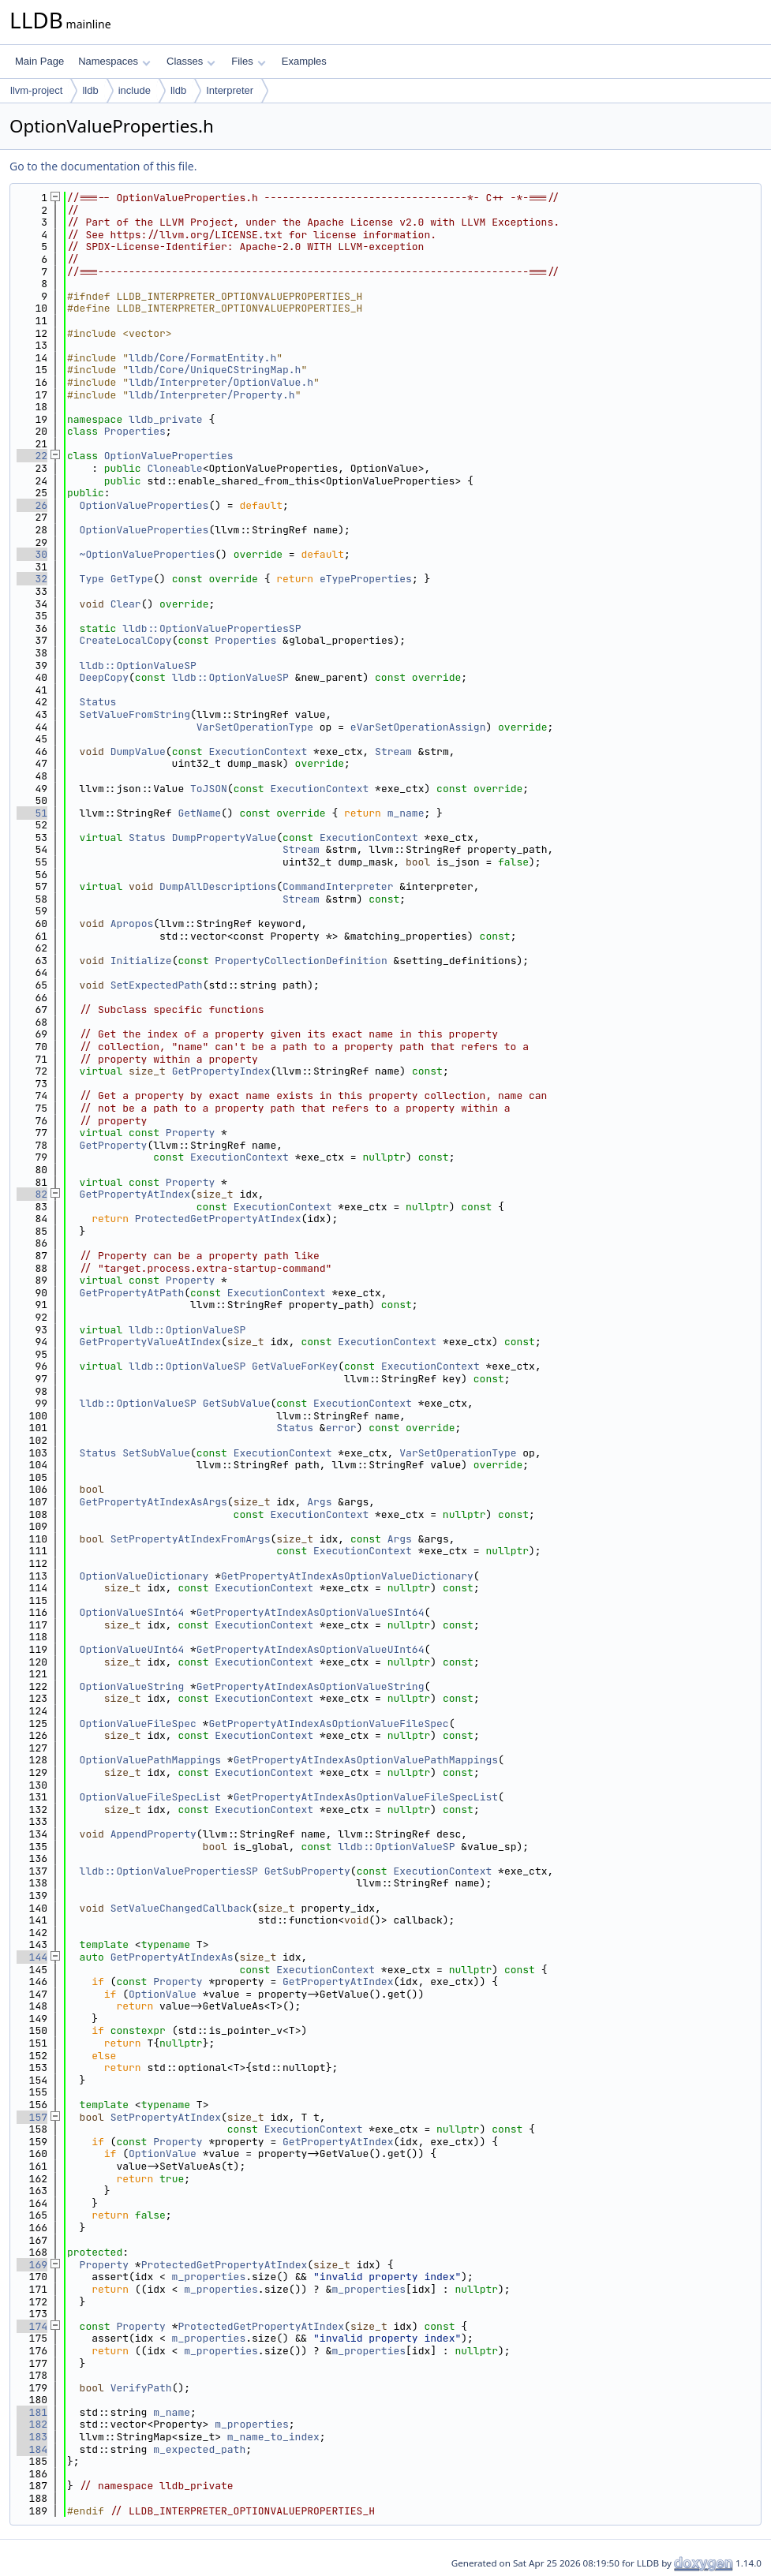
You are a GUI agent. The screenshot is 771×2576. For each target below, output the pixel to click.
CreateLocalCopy (126, 640)
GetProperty (114, 1145)
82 (32, 1194)
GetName (199, 813)
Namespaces (114, 61)
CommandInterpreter (338, 886)
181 (32, 2412)
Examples (304, 61)
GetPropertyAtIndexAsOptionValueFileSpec (328, 1723)
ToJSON (208, 788)
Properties (135, 431)
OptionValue (162, 1994)
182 (32, 2424)
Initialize (141, 960)
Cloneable (174, 468)
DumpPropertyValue (224, 837)
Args (319, 1502)
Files (248, 61)
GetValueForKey (295, 1366)
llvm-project (36, 90)
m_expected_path (199, 2449)
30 (32, 554)
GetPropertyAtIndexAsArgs (153, 1502)
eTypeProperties (366, 578)
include (134, 90)
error (341, 1427)
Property (190, 1132)
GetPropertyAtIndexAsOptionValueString (310, 1686)
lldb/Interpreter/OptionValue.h (221, 382)
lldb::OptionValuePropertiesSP (211, 628)
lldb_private (166, 419)
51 (32, 813)
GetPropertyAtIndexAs (172, 1957)
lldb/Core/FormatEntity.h (202, 358)
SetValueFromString (135, 714)
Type (92, 578)
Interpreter (229, 90)
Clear (125, 604)
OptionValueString (132, 1686)
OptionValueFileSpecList (150, 1797)
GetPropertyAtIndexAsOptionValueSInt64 (310, 1612)
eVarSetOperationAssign (418, 727)
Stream (393, 751)
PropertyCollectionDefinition (301, 960)
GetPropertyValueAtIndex (150, 1341)
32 (32, 578)
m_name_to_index (273, 2436)
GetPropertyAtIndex (135, 1194)
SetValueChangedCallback (181, 1908)
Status (98, 701)
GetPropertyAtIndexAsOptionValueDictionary (347, 1576)
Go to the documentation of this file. (102, 166)
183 (32, 2436)
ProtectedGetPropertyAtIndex (218, 1218)
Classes (191, 61)
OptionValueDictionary (144, 1576)
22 (32, 455)
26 (32, 505)
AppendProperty (153, 1834)
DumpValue (138, 751)
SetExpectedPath (156, 985)
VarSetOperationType (254, 727)
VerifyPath (141, 2388)
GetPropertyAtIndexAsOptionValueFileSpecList (366, 1797)
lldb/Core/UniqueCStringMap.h (215, 369)
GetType (132, 578)
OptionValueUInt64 (132, 1649)
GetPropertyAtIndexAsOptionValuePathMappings (366, 1760)
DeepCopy (104, 677)
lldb (90, 90)
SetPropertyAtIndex (165, 2117)
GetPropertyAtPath (132, 1292)
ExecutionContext (257, 751)
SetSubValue (156, 1453)
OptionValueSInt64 (132, 1612)
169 (32, 2264)
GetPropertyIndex (221, 1071)
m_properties (209, 2276)
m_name (406, 813)
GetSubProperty (307, 1871)
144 (32, 1957)
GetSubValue (237, 1403)
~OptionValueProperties (147, 554)
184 (32, 2449)
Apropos (132, 923)
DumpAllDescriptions (217, 886)
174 (32, 2326)
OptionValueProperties (169, 455)
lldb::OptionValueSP (138, 665)
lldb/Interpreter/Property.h (212, 395)
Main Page (39, 61)
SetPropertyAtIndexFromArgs (190, 1539)
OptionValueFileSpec (138, 1723)
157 (32, 2117)
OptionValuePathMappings (150, 1760)
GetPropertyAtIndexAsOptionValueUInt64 (310, 1649)
